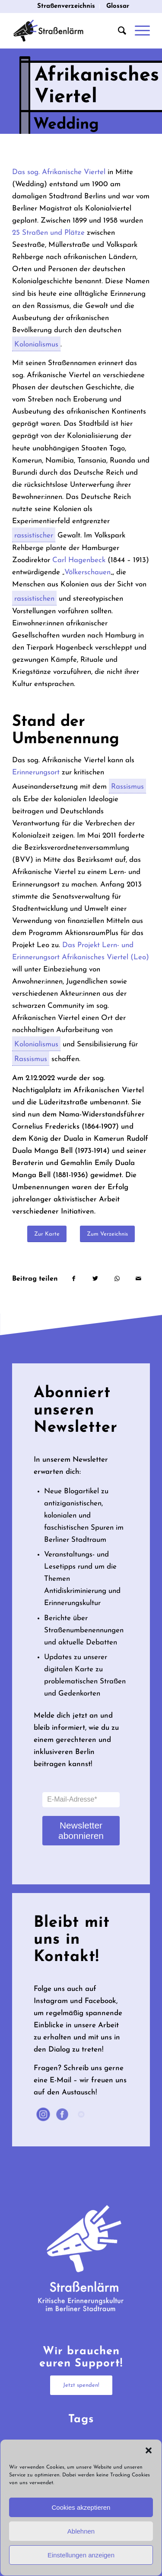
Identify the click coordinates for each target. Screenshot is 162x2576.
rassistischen (34, 600)
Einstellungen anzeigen (81, 2555)
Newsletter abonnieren (81, 1830)
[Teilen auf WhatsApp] (116, 1279)
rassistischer (33, 537)
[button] (148, 2450)
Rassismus (127, 788)
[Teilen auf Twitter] (95, 1279)
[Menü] (138, 30)
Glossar (117, 6)
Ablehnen (81, 2531)
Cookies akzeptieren (81, 2507)
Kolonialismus (36, 346)
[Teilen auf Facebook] (73, 1279)
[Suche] (117, 30)
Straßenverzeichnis (66, 6)
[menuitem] (66, 6)
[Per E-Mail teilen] (138, 1279)
